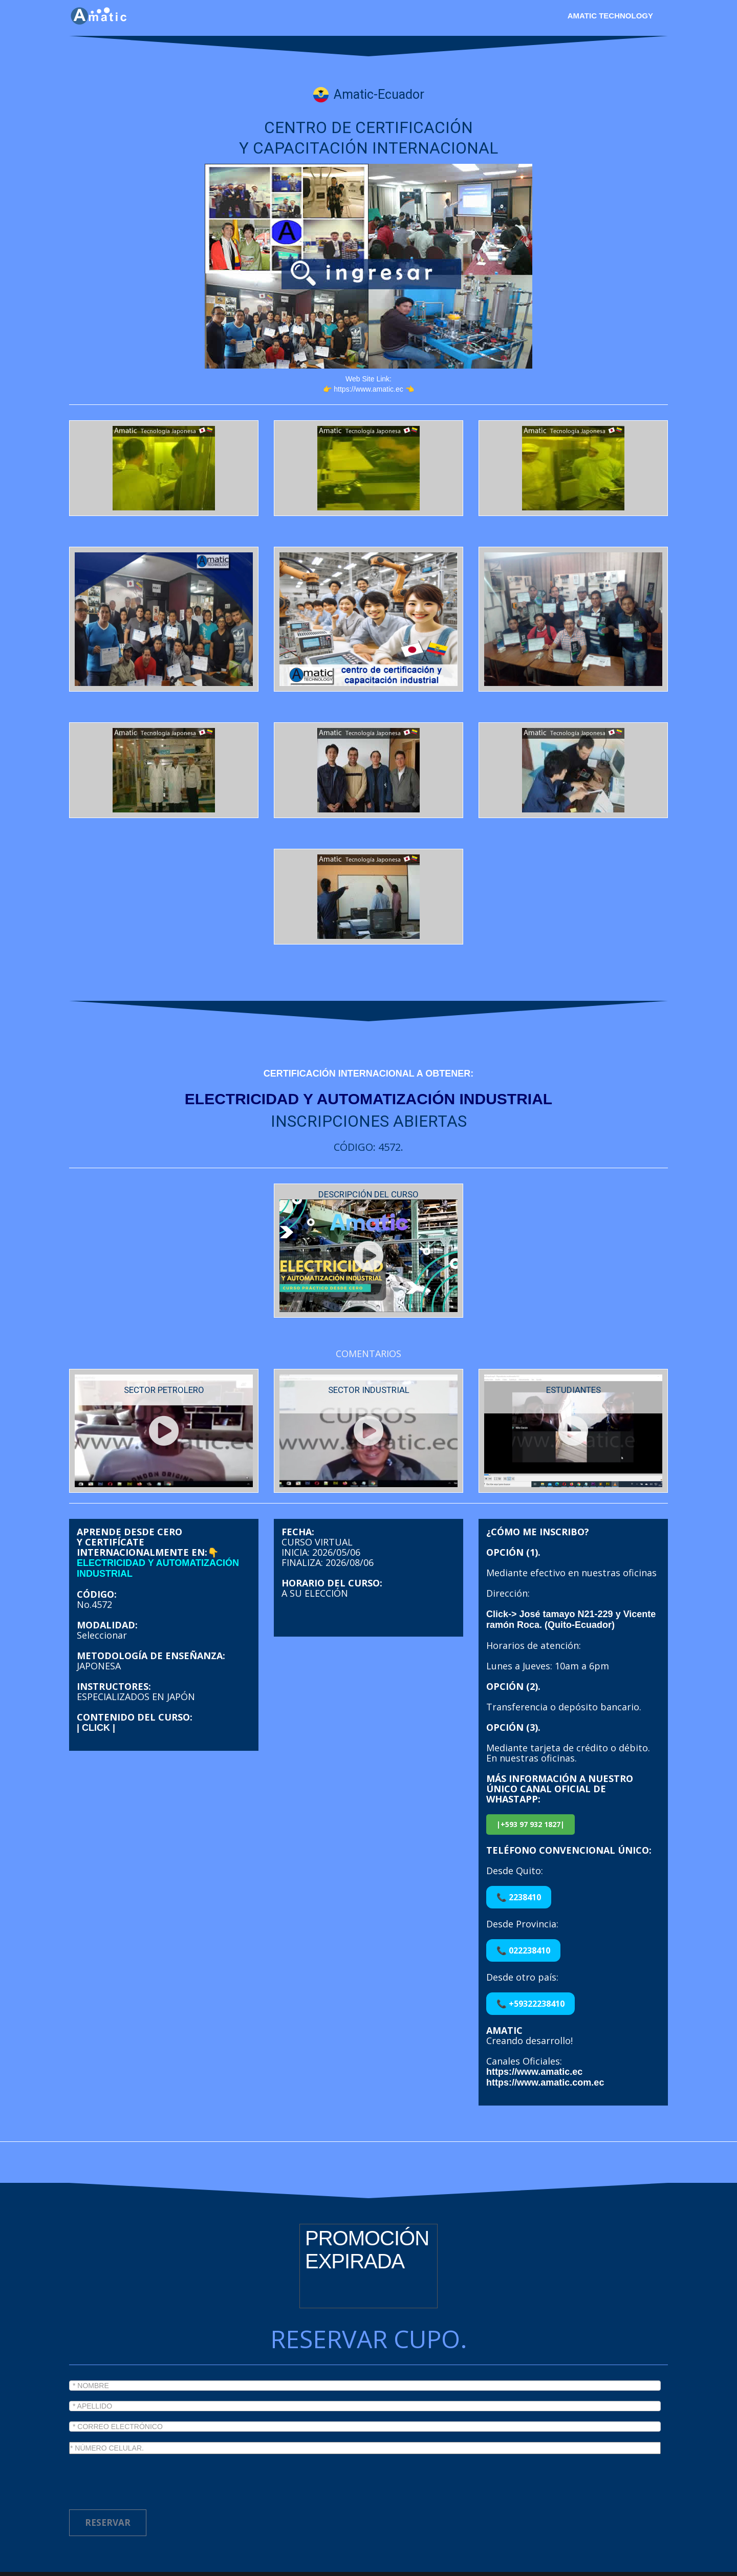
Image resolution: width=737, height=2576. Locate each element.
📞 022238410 (523, 1909)
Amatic (215, 2566)
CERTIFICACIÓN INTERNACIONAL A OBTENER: (368, 1073)
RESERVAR (108, 2481)
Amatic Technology (610, 15)
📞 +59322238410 (530, 1962)
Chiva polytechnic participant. (505, 2566)
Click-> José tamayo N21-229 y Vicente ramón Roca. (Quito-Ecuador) (571, 1578)
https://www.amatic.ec (534, 2031)
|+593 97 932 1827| (530, 1783)
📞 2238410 (518, 1856)
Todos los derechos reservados (304, 2566)
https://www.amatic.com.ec (545, 2041)
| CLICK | (96, 1687)
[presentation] (147, 2438)
